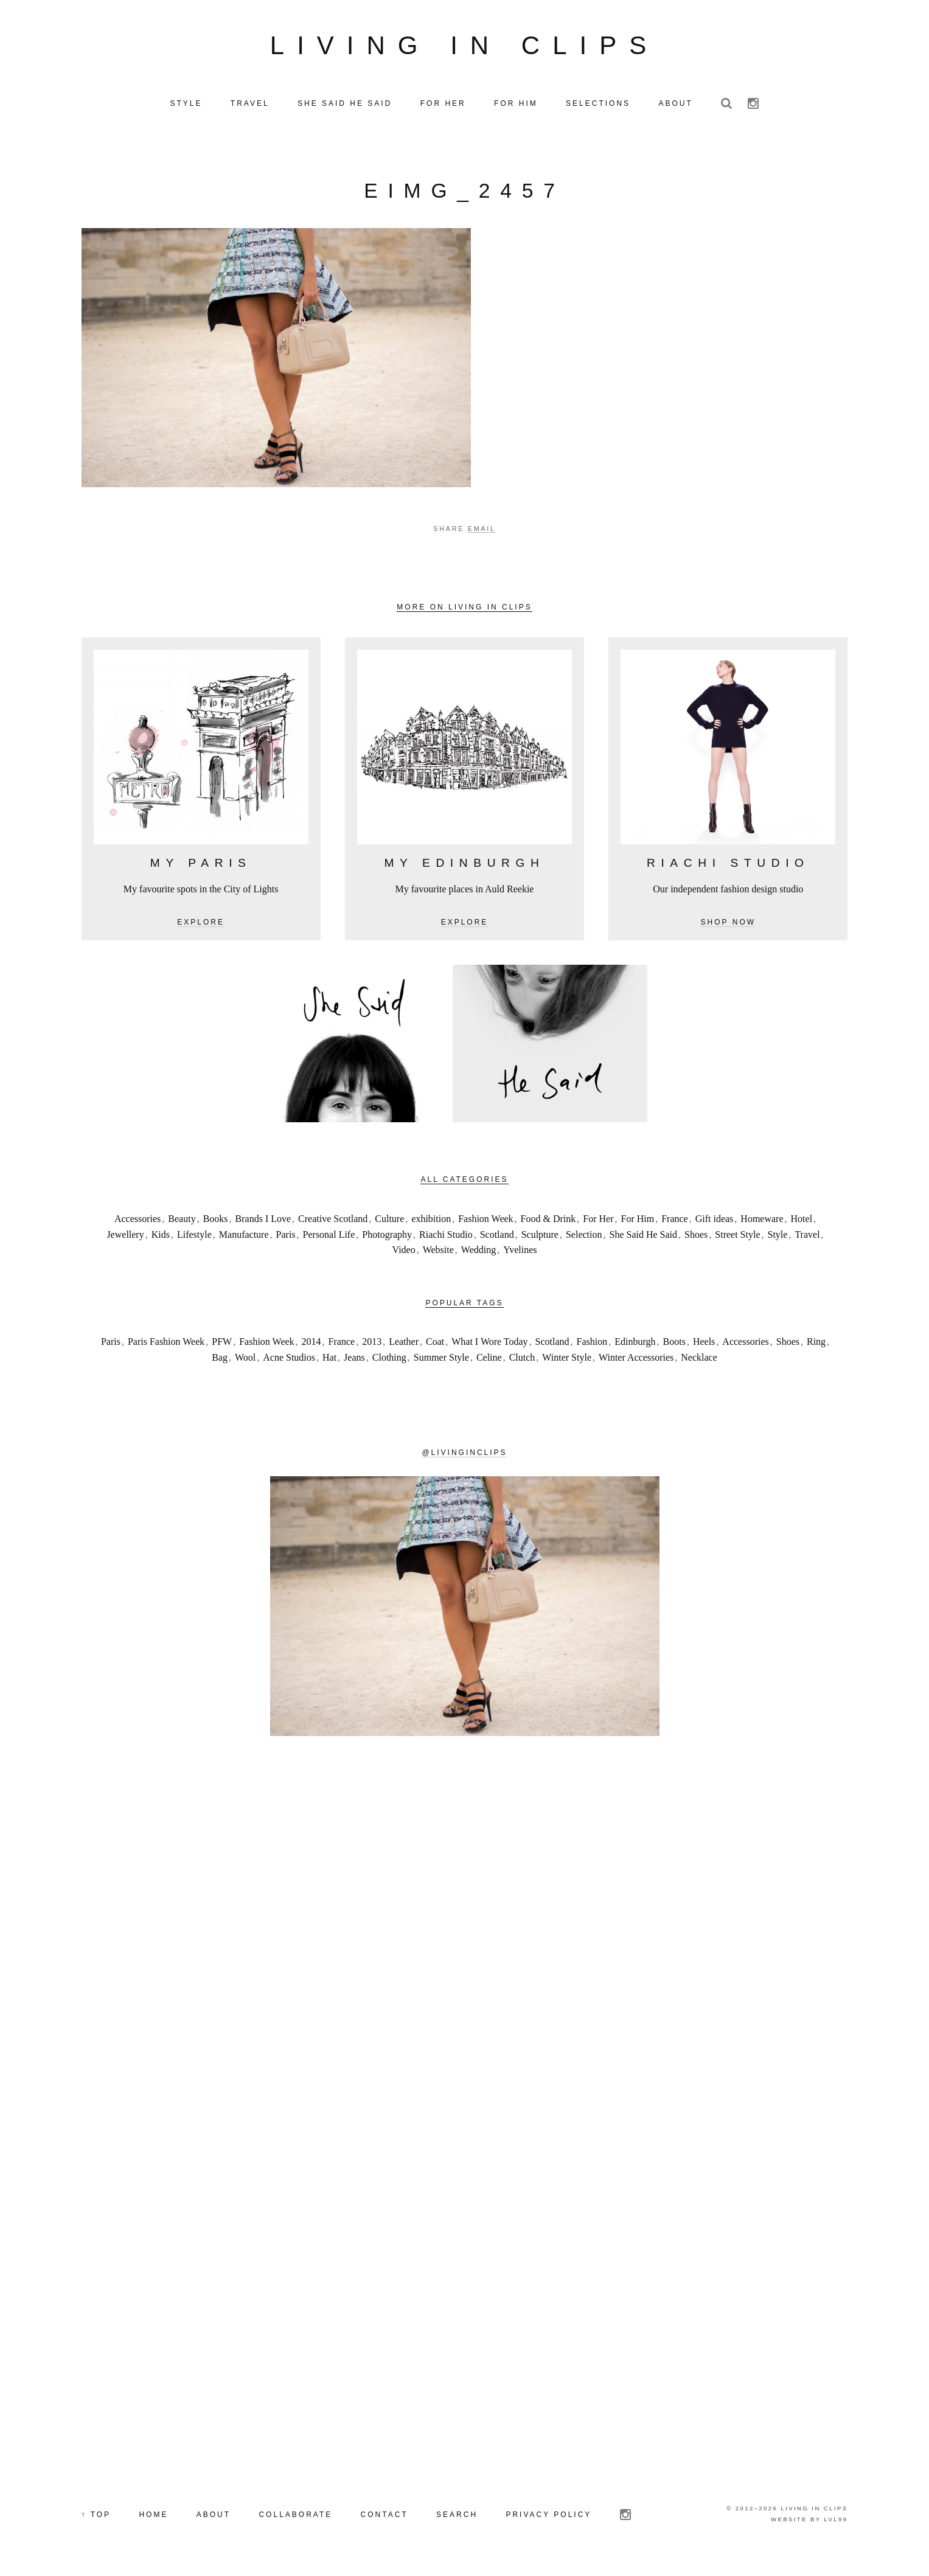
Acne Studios (289, 1360)
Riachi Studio (446, 1237)
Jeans (354, 1360)
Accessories (137, 1221)
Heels (704, 1344)
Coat (435, 1344)
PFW (222, 1344)
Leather (404, 1344)
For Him (637, 1221)
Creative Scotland (332, 1221)
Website (438, 1252)
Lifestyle (194, 1237)
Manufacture (244, 1237)
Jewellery (125, 1237)
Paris (286, 1237)
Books (215, 1221)
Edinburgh (634, 1344)
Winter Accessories (636, 1360)
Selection (584, 1237)
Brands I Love (263, 1221)
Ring (816, 1344)
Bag (220, 1360)
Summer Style (441, 1360)
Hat (329, 1360)
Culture (389, 1221)
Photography (387, 1237)
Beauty (181, 1221)
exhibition (431, 1221)
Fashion (592, 1344)
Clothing (389, 1360)
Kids (160, 1237)
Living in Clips (465, 46)
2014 (311, 1344)
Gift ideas (714, 1221)
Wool (245, 1360)
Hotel (802, 1221)
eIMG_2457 (464, 193)
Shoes (696, 1237)
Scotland (497, 1237)
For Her (598, 1221)
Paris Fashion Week (166, 1344)
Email (482, 531)
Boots (674, 1344)
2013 (371, 1344)
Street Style (737, 1237)
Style (778, 1237)
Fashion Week (485, 1221)
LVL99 (835, 2521)
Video (404, 1252)
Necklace (699, 1360)
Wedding (478, 1252)
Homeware (761, 1221)
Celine (489, 1360)
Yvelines (520, 1252)
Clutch (522, 1360)
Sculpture (539, 1237)
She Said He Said (644, 1237)
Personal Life (329, 1237)
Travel (807, 1237)
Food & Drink (548, 1221)
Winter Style (566, 1360)
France (674, 1221)
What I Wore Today (489, 1344)
